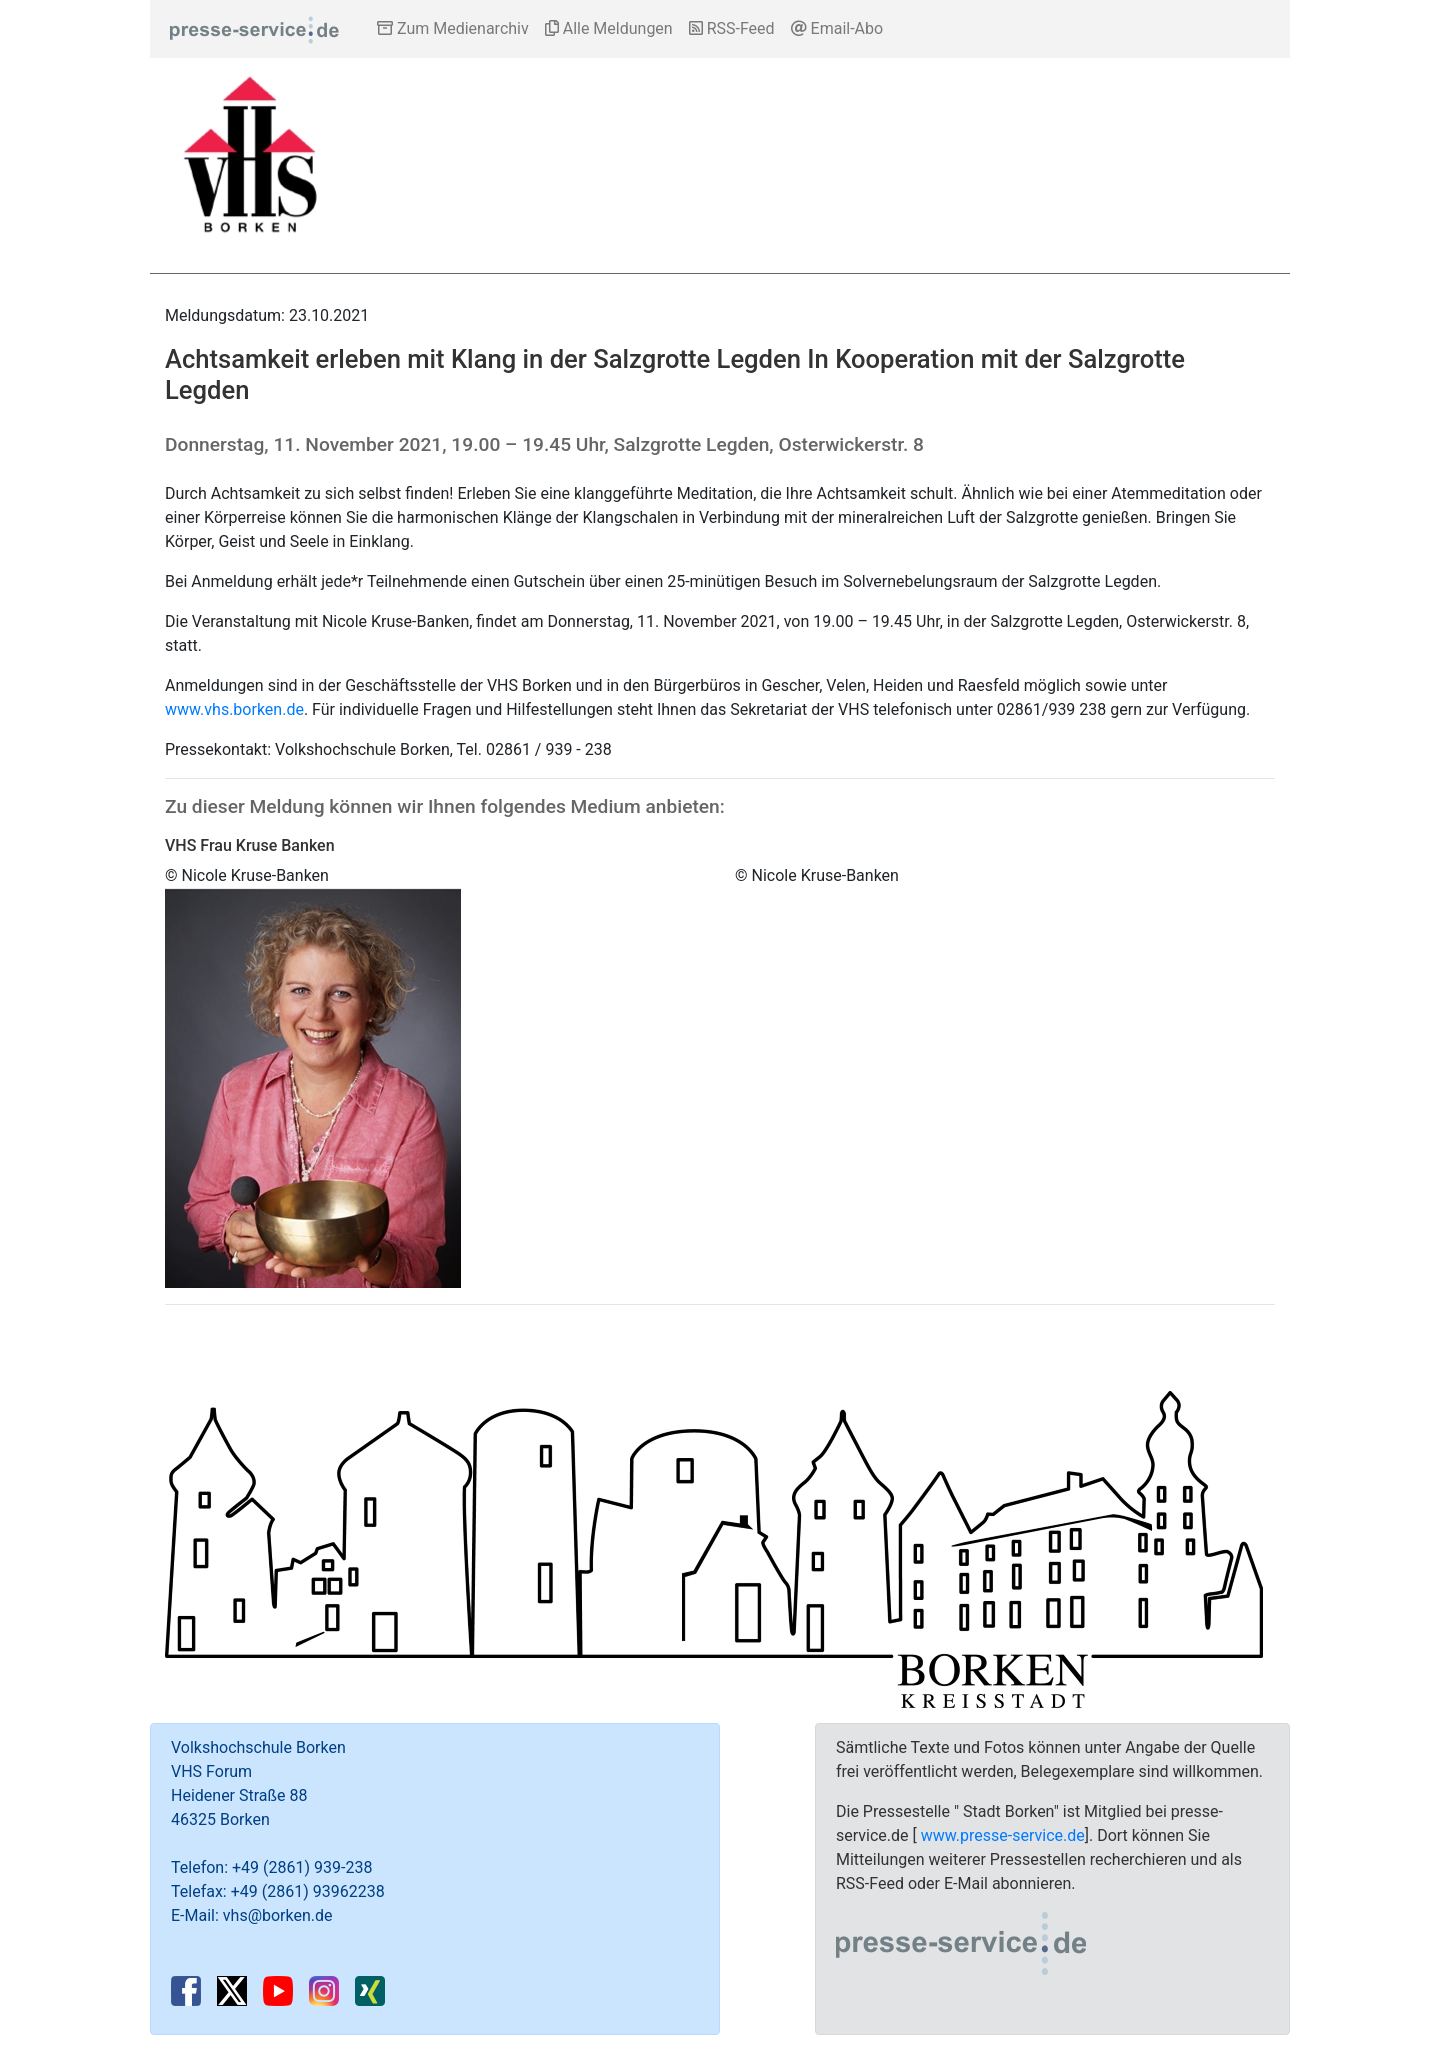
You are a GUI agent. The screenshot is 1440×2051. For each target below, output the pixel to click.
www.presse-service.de (1003, 1835)
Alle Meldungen (609, 28)
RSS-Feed (732, 28)
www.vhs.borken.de (234, 709)
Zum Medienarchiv (453, 28)
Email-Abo (837, 28)
